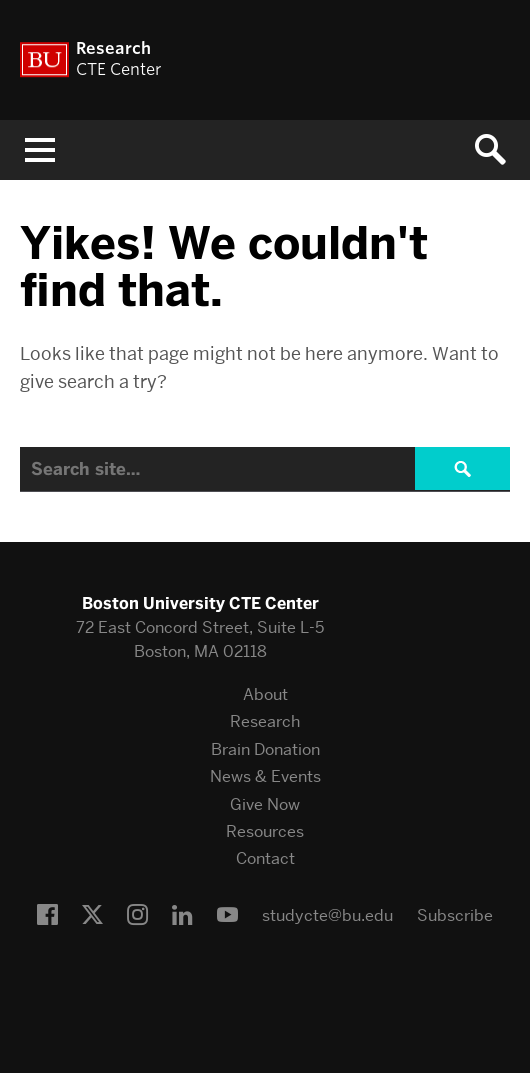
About (265, 694)
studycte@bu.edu (327, 915)
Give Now (265, 804)
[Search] (265, 469)
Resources (265, 831)
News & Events (265, 776)
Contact (265, 858)
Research (265, 721)
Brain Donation (265, 749)
